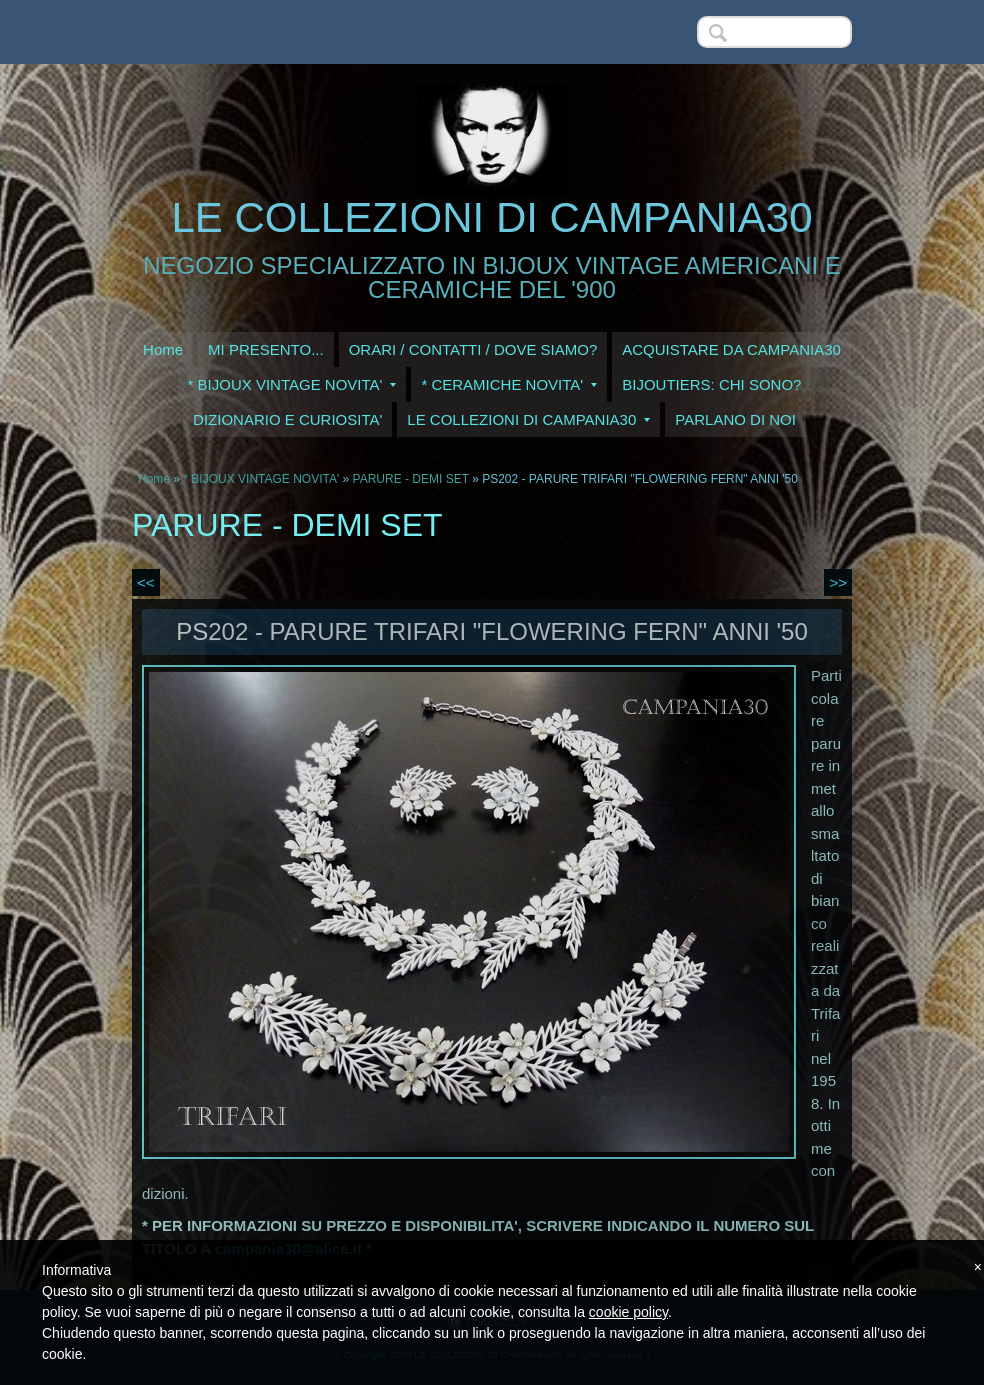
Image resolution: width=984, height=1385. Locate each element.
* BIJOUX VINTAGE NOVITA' (292, 384)
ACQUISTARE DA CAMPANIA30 (731, 349)
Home (163, 349)
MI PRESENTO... (266, 349)
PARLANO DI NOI (735, 419)
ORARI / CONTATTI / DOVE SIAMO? (473, 349)
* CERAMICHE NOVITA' (509, 384)
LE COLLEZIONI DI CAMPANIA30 (491, 217)
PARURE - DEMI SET (411, 479)
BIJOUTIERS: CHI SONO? (711, 384)
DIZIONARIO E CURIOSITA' (287, 419)
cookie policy (628, 1312)
